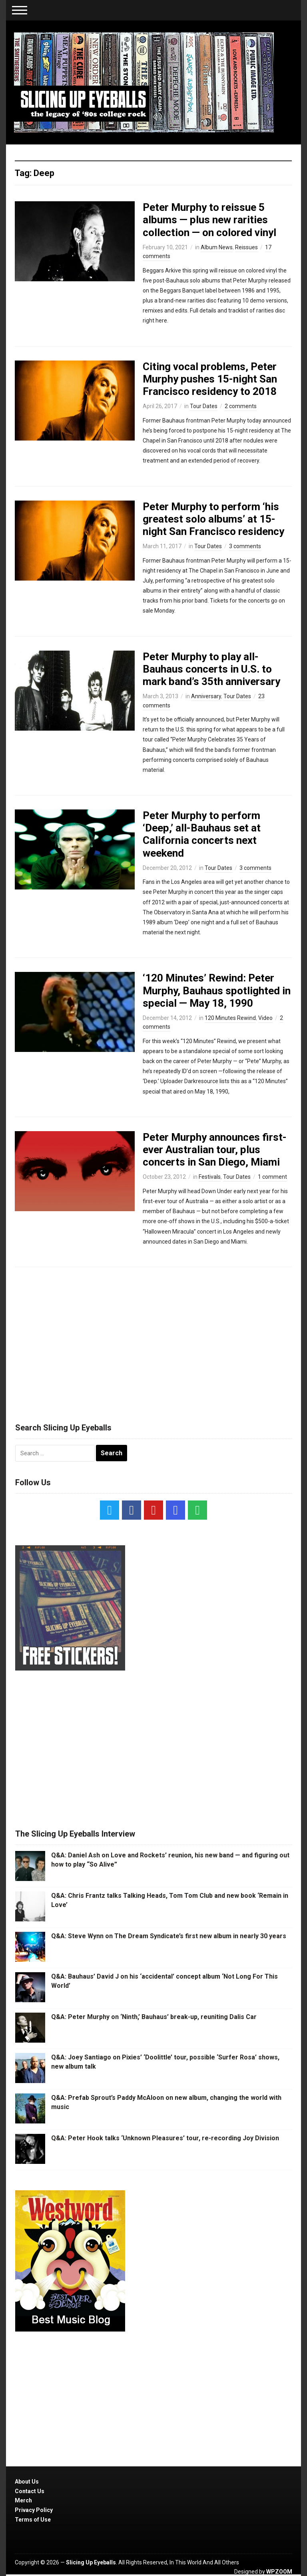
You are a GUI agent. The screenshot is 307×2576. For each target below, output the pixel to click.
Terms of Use (33, 2519)
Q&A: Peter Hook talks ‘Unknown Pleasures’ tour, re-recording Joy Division (165, 2138)
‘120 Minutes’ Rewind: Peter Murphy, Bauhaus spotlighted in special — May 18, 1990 (217, 990)
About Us (27, 2481)
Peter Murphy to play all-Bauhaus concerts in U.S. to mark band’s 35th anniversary (211, 669)
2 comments (241, 406)
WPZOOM (279, 2571)
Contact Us (29, 2491)
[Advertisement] (153, 1341)
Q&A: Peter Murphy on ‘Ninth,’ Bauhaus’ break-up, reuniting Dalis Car (154, 2017)
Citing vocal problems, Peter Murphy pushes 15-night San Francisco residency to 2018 (210, 379)
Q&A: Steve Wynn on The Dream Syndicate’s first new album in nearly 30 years (168, 1936)
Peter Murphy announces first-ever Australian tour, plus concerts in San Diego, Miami (215, 1149)
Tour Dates (203, 406)
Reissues (246, 247)
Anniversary (206, 696)
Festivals (210, 1177)
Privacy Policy (34, 2510)
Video (265, 1018)
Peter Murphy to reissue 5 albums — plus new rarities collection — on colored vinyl (209, 219)
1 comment (272, 1177)
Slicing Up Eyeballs (91, 2562)
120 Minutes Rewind (230, 1018)
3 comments (245, 546)
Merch (23, 2500)
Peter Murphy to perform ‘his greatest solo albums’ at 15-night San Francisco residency (213, 519)
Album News (217, 247)
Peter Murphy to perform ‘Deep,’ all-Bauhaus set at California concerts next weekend (202, 834)
